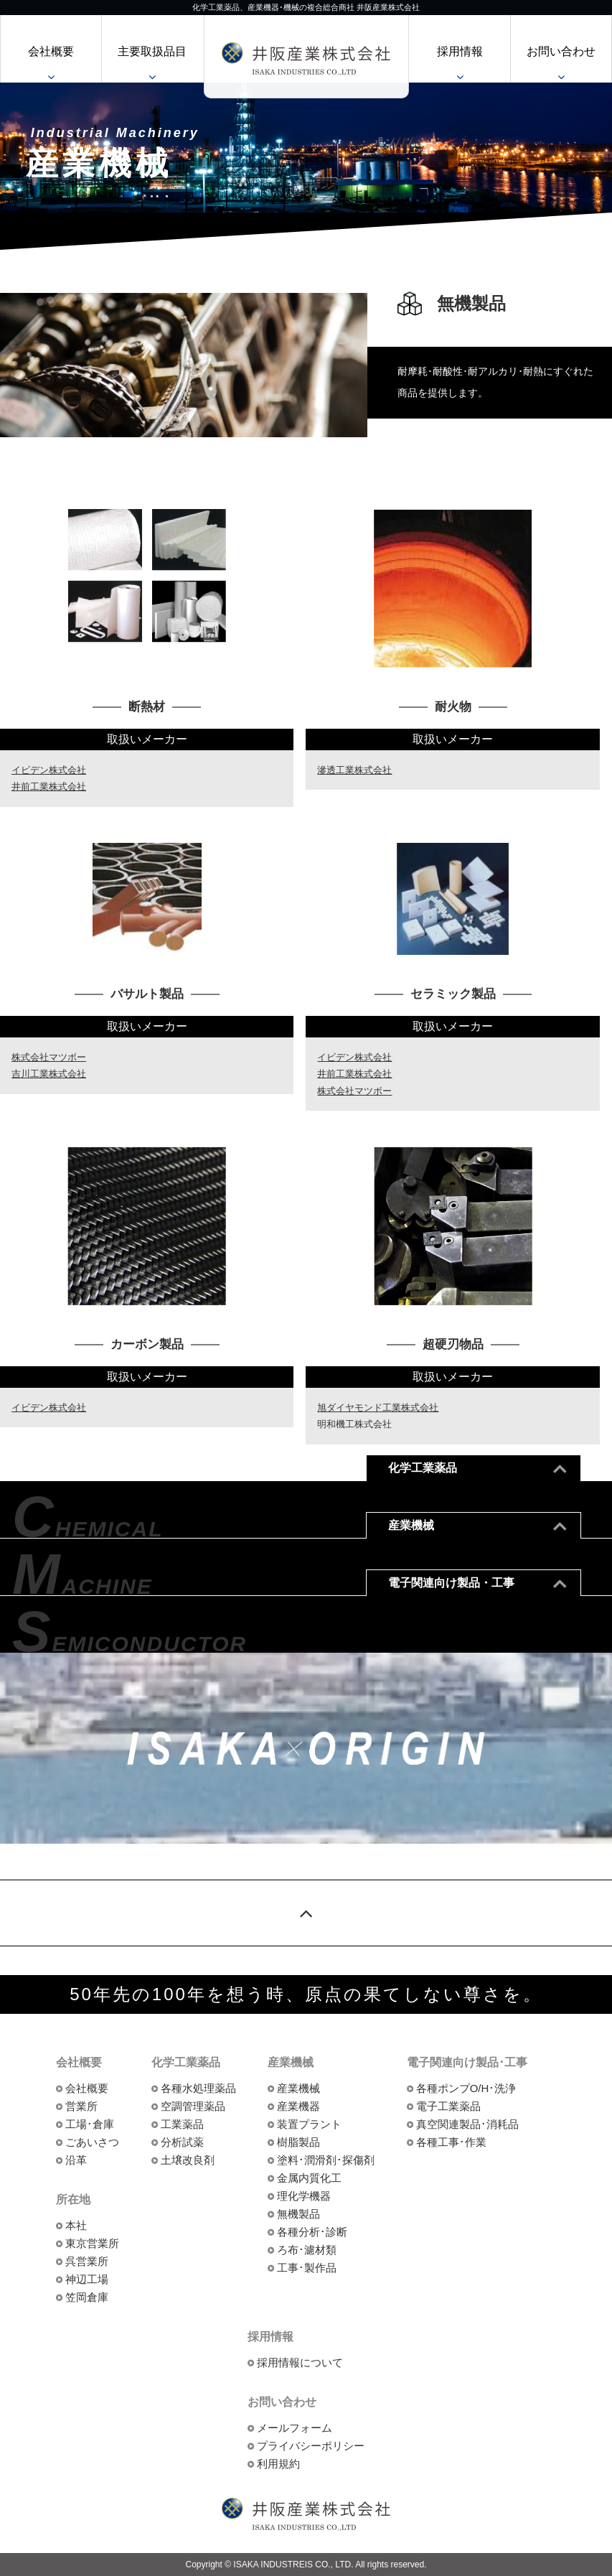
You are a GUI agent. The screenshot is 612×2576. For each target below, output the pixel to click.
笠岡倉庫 (86, 2297)
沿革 (76, 2160)
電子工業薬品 (448, 2106)
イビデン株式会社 (48, 770)
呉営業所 (86, 2261)
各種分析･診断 (312, 2232)
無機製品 (298, 2214)
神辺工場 (86, 2279)
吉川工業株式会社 (48, 1073)
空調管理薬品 (193, 2106)
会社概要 (51, 51)
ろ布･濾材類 (306, 2250)
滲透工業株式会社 (354, 770)
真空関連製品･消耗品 (467, 2124)
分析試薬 (182, 2142)
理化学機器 (304, 2196)
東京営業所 (92, 2243)
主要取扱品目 (152, 51)
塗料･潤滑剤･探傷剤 (326, 2160)
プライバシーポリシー (310, 2446)
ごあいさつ (92, 2142)
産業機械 (298, 2088)
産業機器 (298, 2106)
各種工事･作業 (451, 2142)
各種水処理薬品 (198, 2088)
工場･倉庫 (89, 2124)
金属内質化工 (309, 2178)
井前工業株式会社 (48, 786)
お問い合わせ (561, 51)
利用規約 (278, 2464)
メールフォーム (294, 2428)
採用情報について (300, 2362)
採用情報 (460, 51)
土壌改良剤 (188, 2160)
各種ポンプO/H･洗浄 (466, 2088)
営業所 (81, 2106)
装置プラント (309, 2124)
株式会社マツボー (48, 1057)
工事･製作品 (306, 2268)
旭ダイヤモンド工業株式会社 (377, 1407)
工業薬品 (182, 2124)
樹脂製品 (298, 2142)
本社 (76, 2225)
